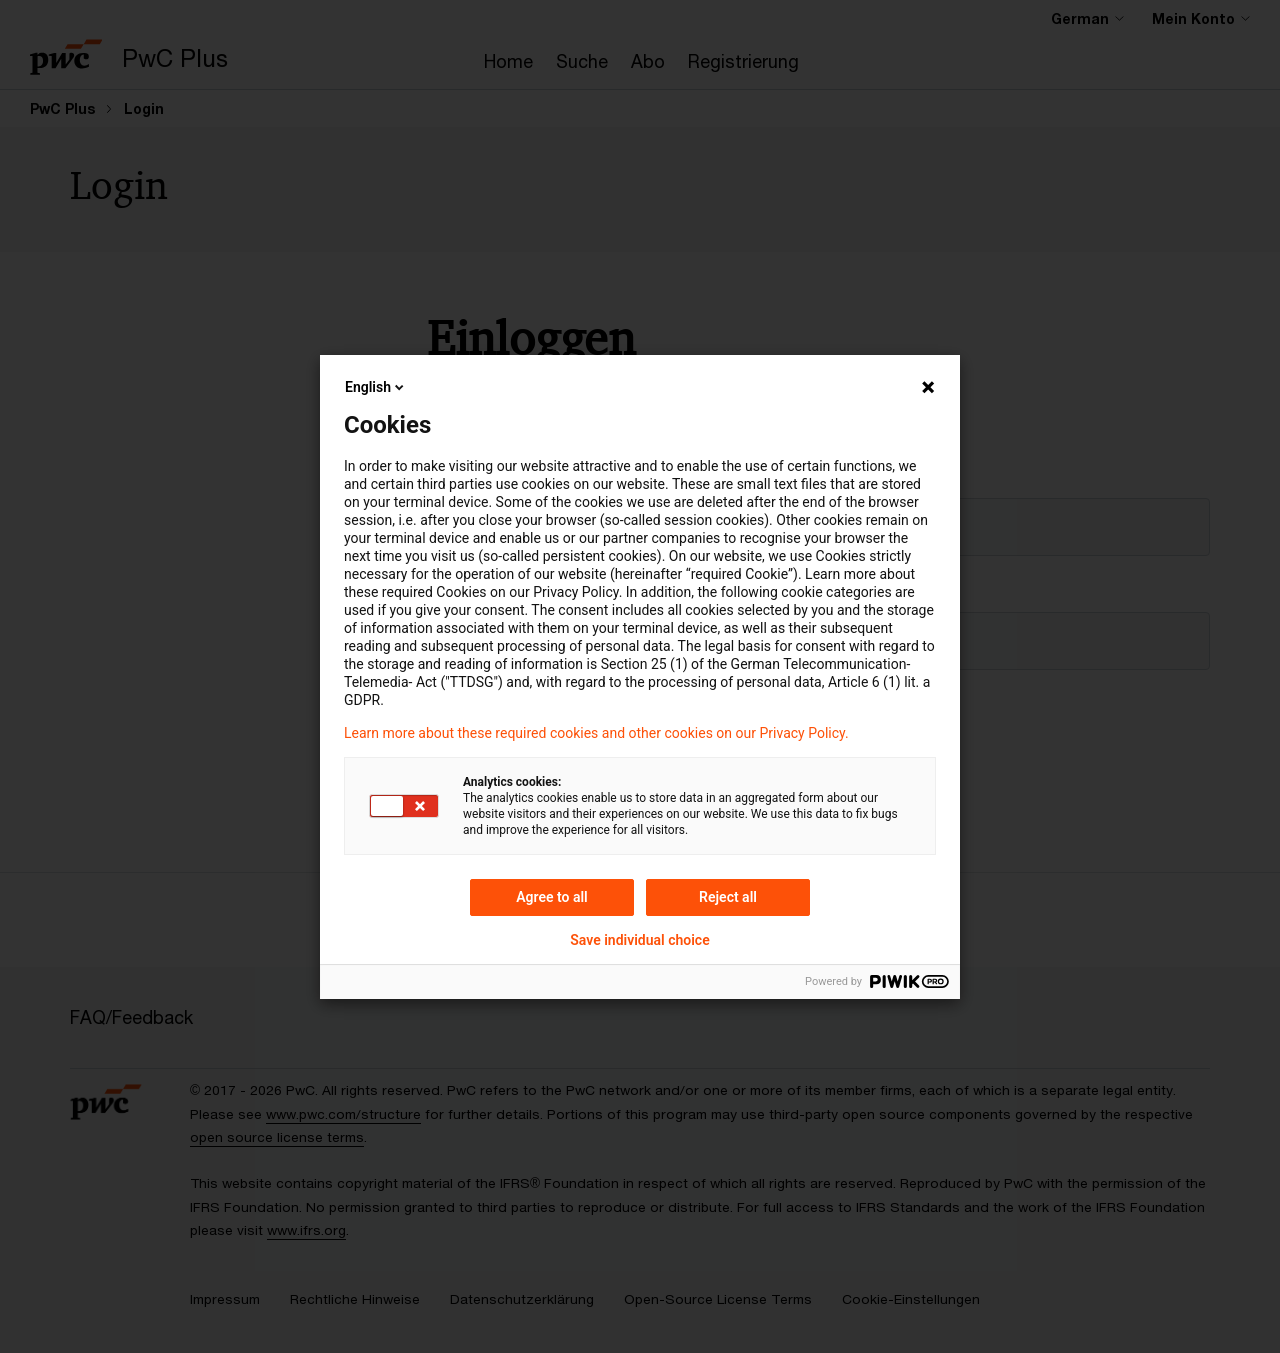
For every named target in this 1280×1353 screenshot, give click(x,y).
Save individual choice (639, 940)
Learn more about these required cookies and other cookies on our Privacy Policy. (596, 733)
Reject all (728, 897)
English (376, 387)
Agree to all (552, 897)
